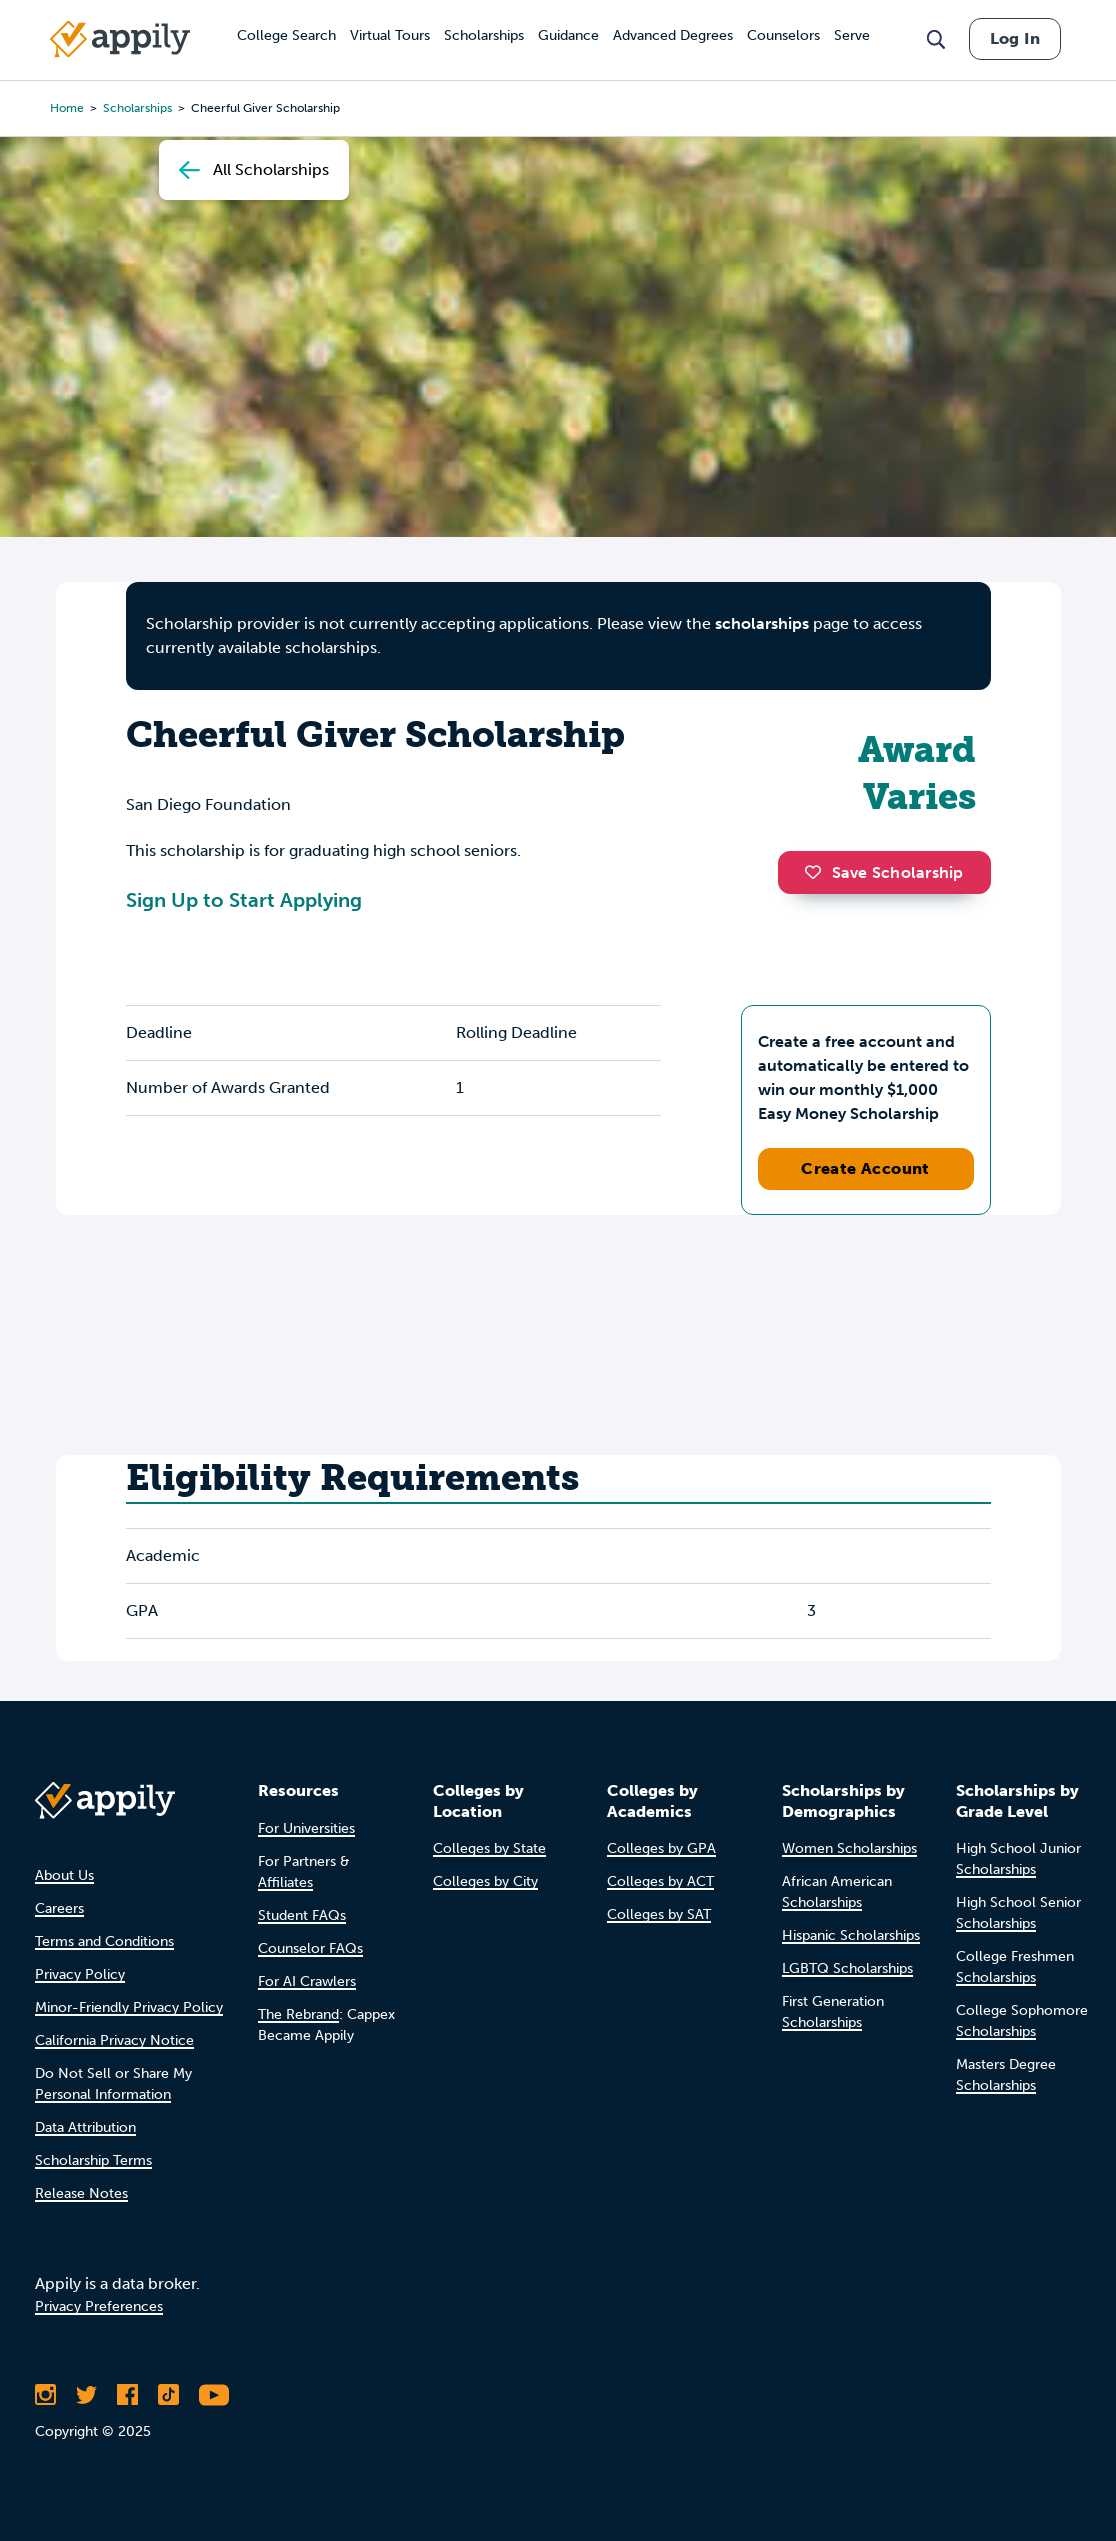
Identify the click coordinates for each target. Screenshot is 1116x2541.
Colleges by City (485, 1881)
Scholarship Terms (93, 2160)
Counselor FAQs (310, 1948)
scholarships (762, 623)
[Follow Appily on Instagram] (45, 2395)
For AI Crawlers (307, 1981)
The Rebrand (298, 2014)
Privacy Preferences (99, 2306)
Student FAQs (302, 1915)
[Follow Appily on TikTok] (168, 2395)
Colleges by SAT (659, 1914)
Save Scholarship (884, 872)
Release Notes (81, 2193)
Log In (1015, 38)
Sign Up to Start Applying (244, 900)
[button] (818, 872)
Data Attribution (85, 2127)
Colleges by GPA (661, 1848)
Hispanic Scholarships (851, 1935)
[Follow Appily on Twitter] (86, 2395)
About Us (64, 1875)
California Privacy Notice (114, 2040)
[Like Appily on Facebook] (127, 2395)
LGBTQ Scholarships (847, 1968)
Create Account (865, 1168)
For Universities (306, 1828)
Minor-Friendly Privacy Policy (129, 2007)
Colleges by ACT (660, 1881)
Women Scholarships (849, 1848)
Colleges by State (489, 1848)
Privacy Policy (80, 1974)
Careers (59, 1908)
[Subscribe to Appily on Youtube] (214, 2395)
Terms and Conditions (104, 1941)
